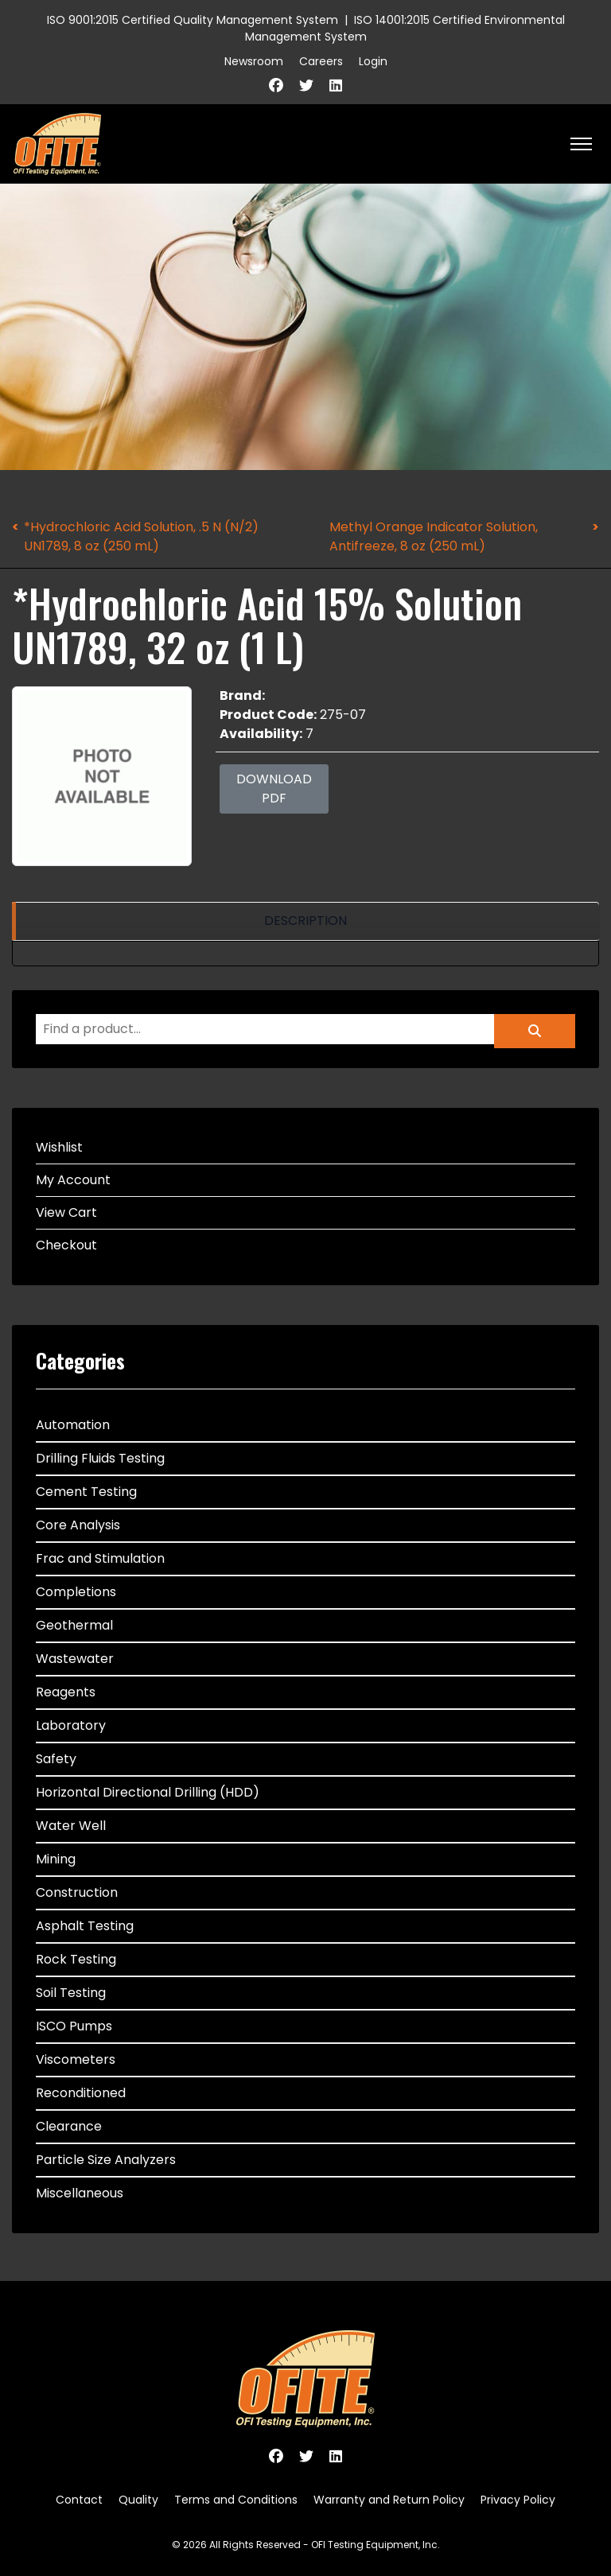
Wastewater (75, 1658)
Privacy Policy (518, 2500)
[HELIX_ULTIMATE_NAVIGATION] (581, 144)
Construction (77, 1892)
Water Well (71, 1825)
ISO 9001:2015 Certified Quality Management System (192, 20)
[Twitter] (306, 85)
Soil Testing (71, 1992)
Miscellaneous (79, 2193)
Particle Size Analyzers (106, 2160)
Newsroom (253, 61)
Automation (73, 1425)
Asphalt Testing (85, 1926)
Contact (79, 2500)
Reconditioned (81, 2093)
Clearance (69, 2126)
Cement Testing (86, 1491)
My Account (73, 1180)
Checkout (66, 1245)
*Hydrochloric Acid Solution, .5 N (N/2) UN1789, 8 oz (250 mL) (141, 536)
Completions (76, 1592)
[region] (305, 921)
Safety (56, 1759)
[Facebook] (276, 85)
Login (373, 61)
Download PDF (274, 788)
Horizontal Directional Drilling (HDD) (147, 1792)
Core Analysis (78, 1525)
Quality (138, 2500)
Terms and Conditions (236, 2500)
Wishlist (59, 1147)
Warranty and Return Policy (389, 2500)
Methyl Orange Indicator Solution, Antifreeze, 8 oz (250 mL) (433, 536)
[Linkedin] (335, 85)
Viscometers (75, 2059)
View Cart (66, 1212)
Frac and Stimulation (100, 1558)
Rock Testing (76, 1959)
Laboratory (71, 1725)
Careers (321, 61)
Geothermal (74, 1625)
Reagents (65, 1692)
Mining (56, 1859)
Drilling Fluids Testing (100, 1458)
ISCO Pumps (74, 2026)
